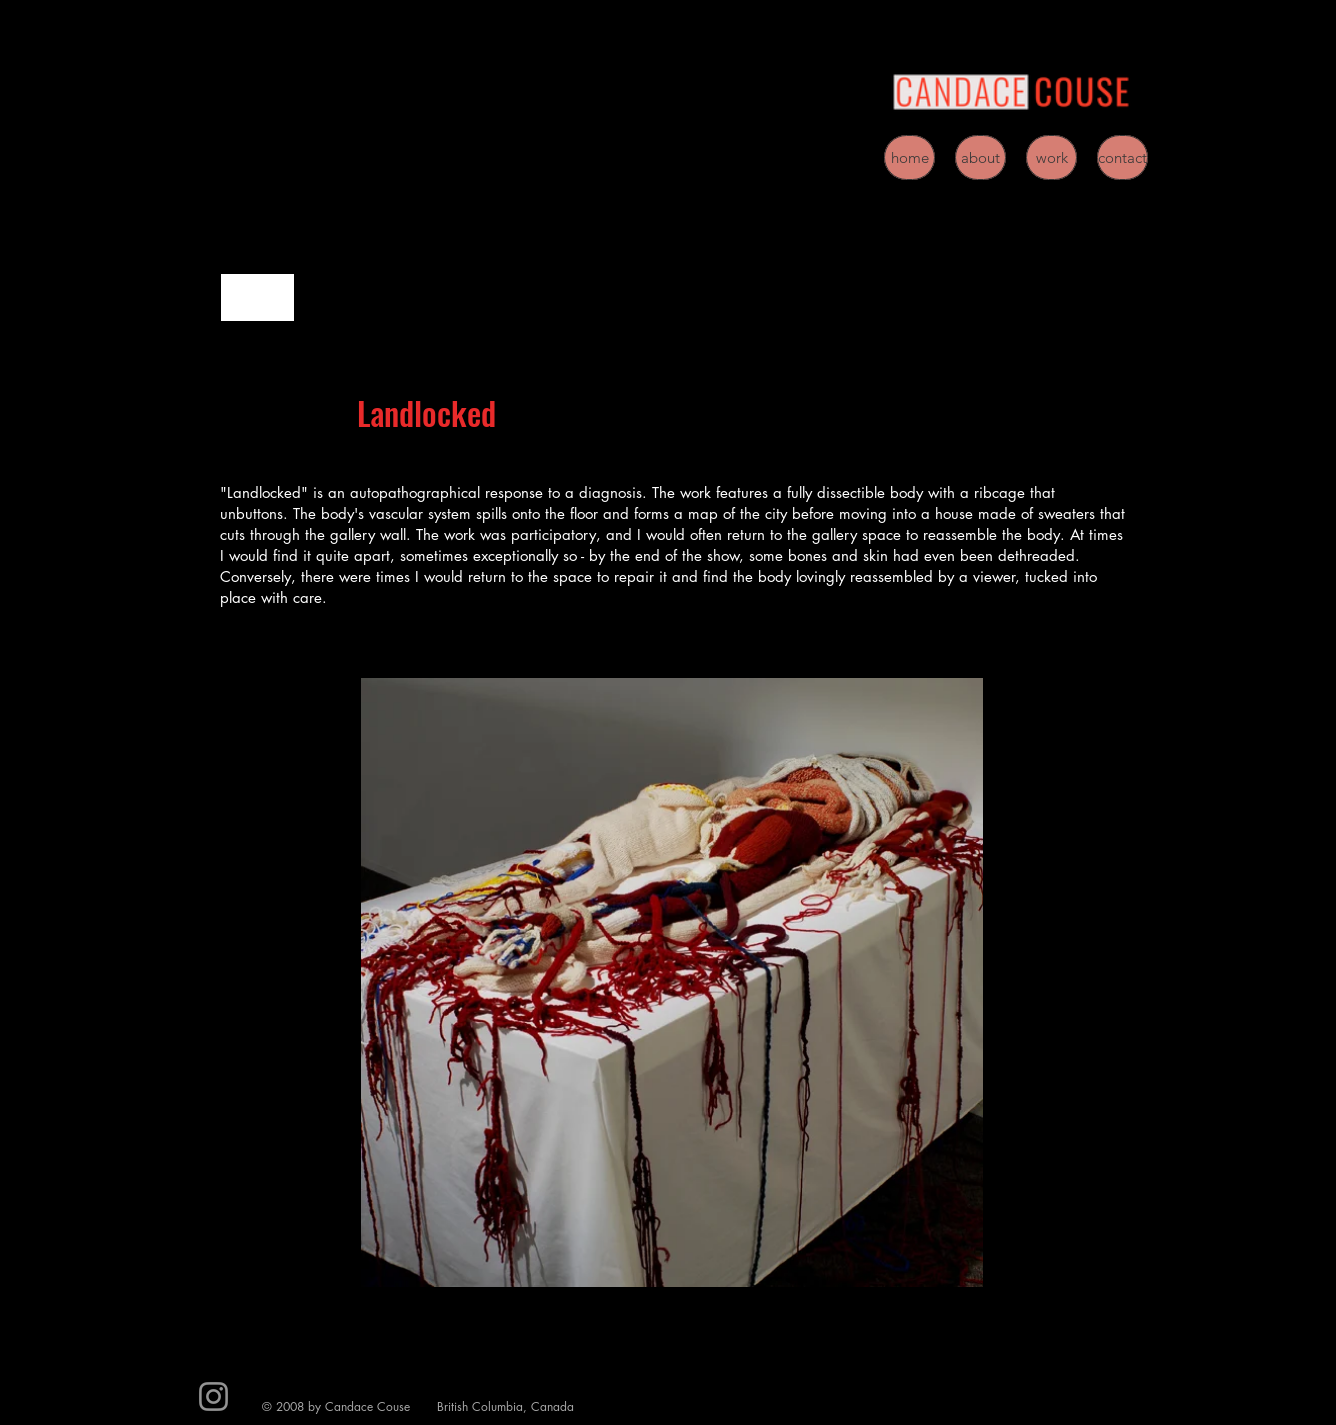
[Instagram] (213, 1396)
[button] (672, 982)
